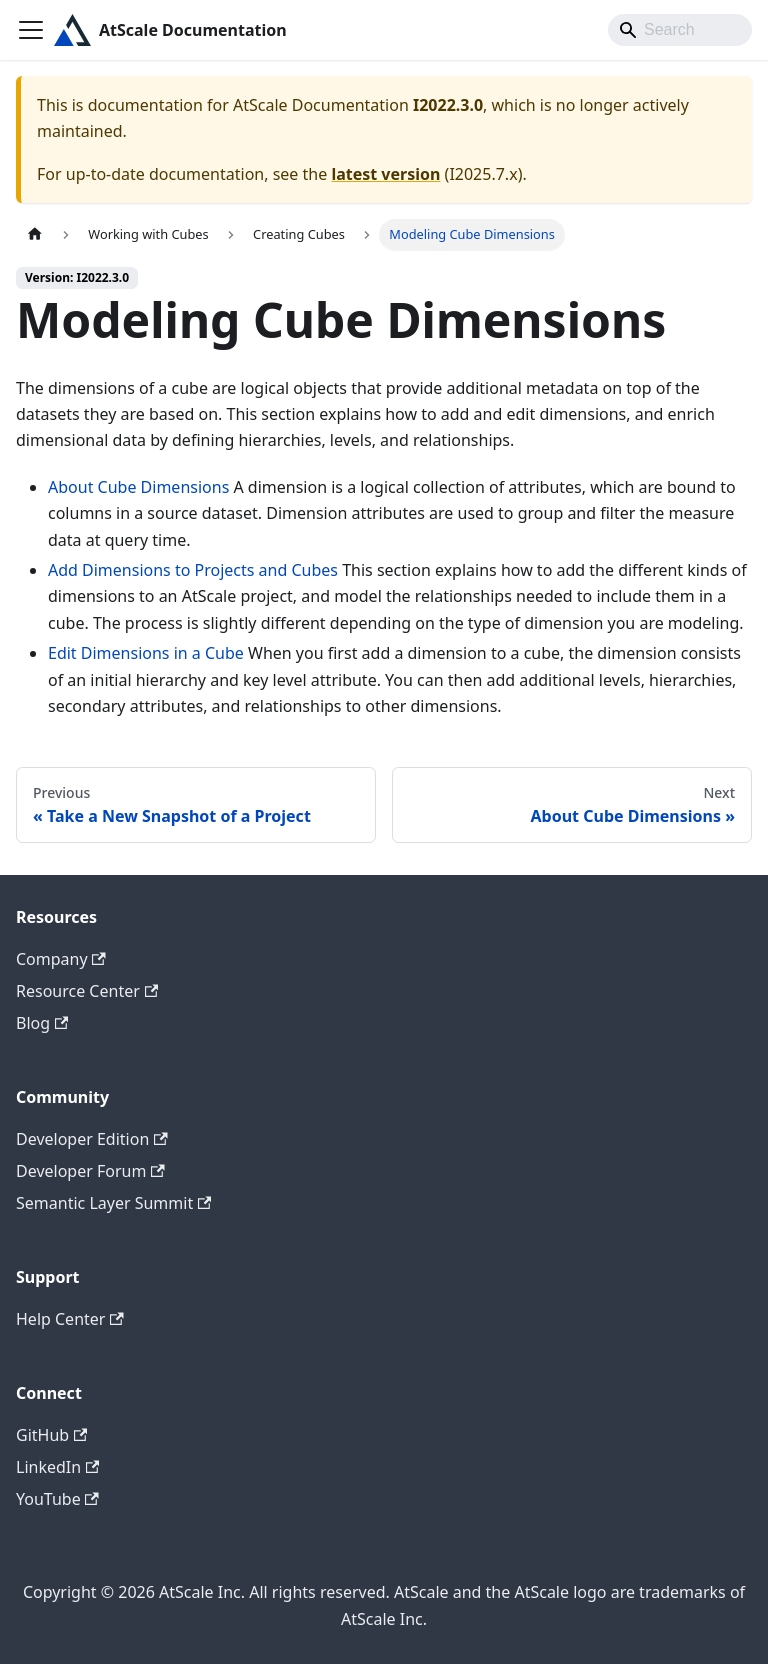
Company (61, 959)
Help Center (70, 1319)
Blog (42, 1023)
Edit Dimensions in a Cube (146, 653)
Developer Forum (90, 1171)
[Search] (680, 30)
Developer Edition (92, 1139)
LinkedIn (57, 1467)
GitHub (51, 1435)
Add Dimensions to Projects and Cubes (193, 570)
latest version (385, 174)
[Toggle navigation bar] (31, 30)
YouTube (57, 1499)
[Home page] (35, 234)
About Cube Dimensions (138, 487)
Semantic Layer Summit (113, 1203)
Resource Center (87, 991)
